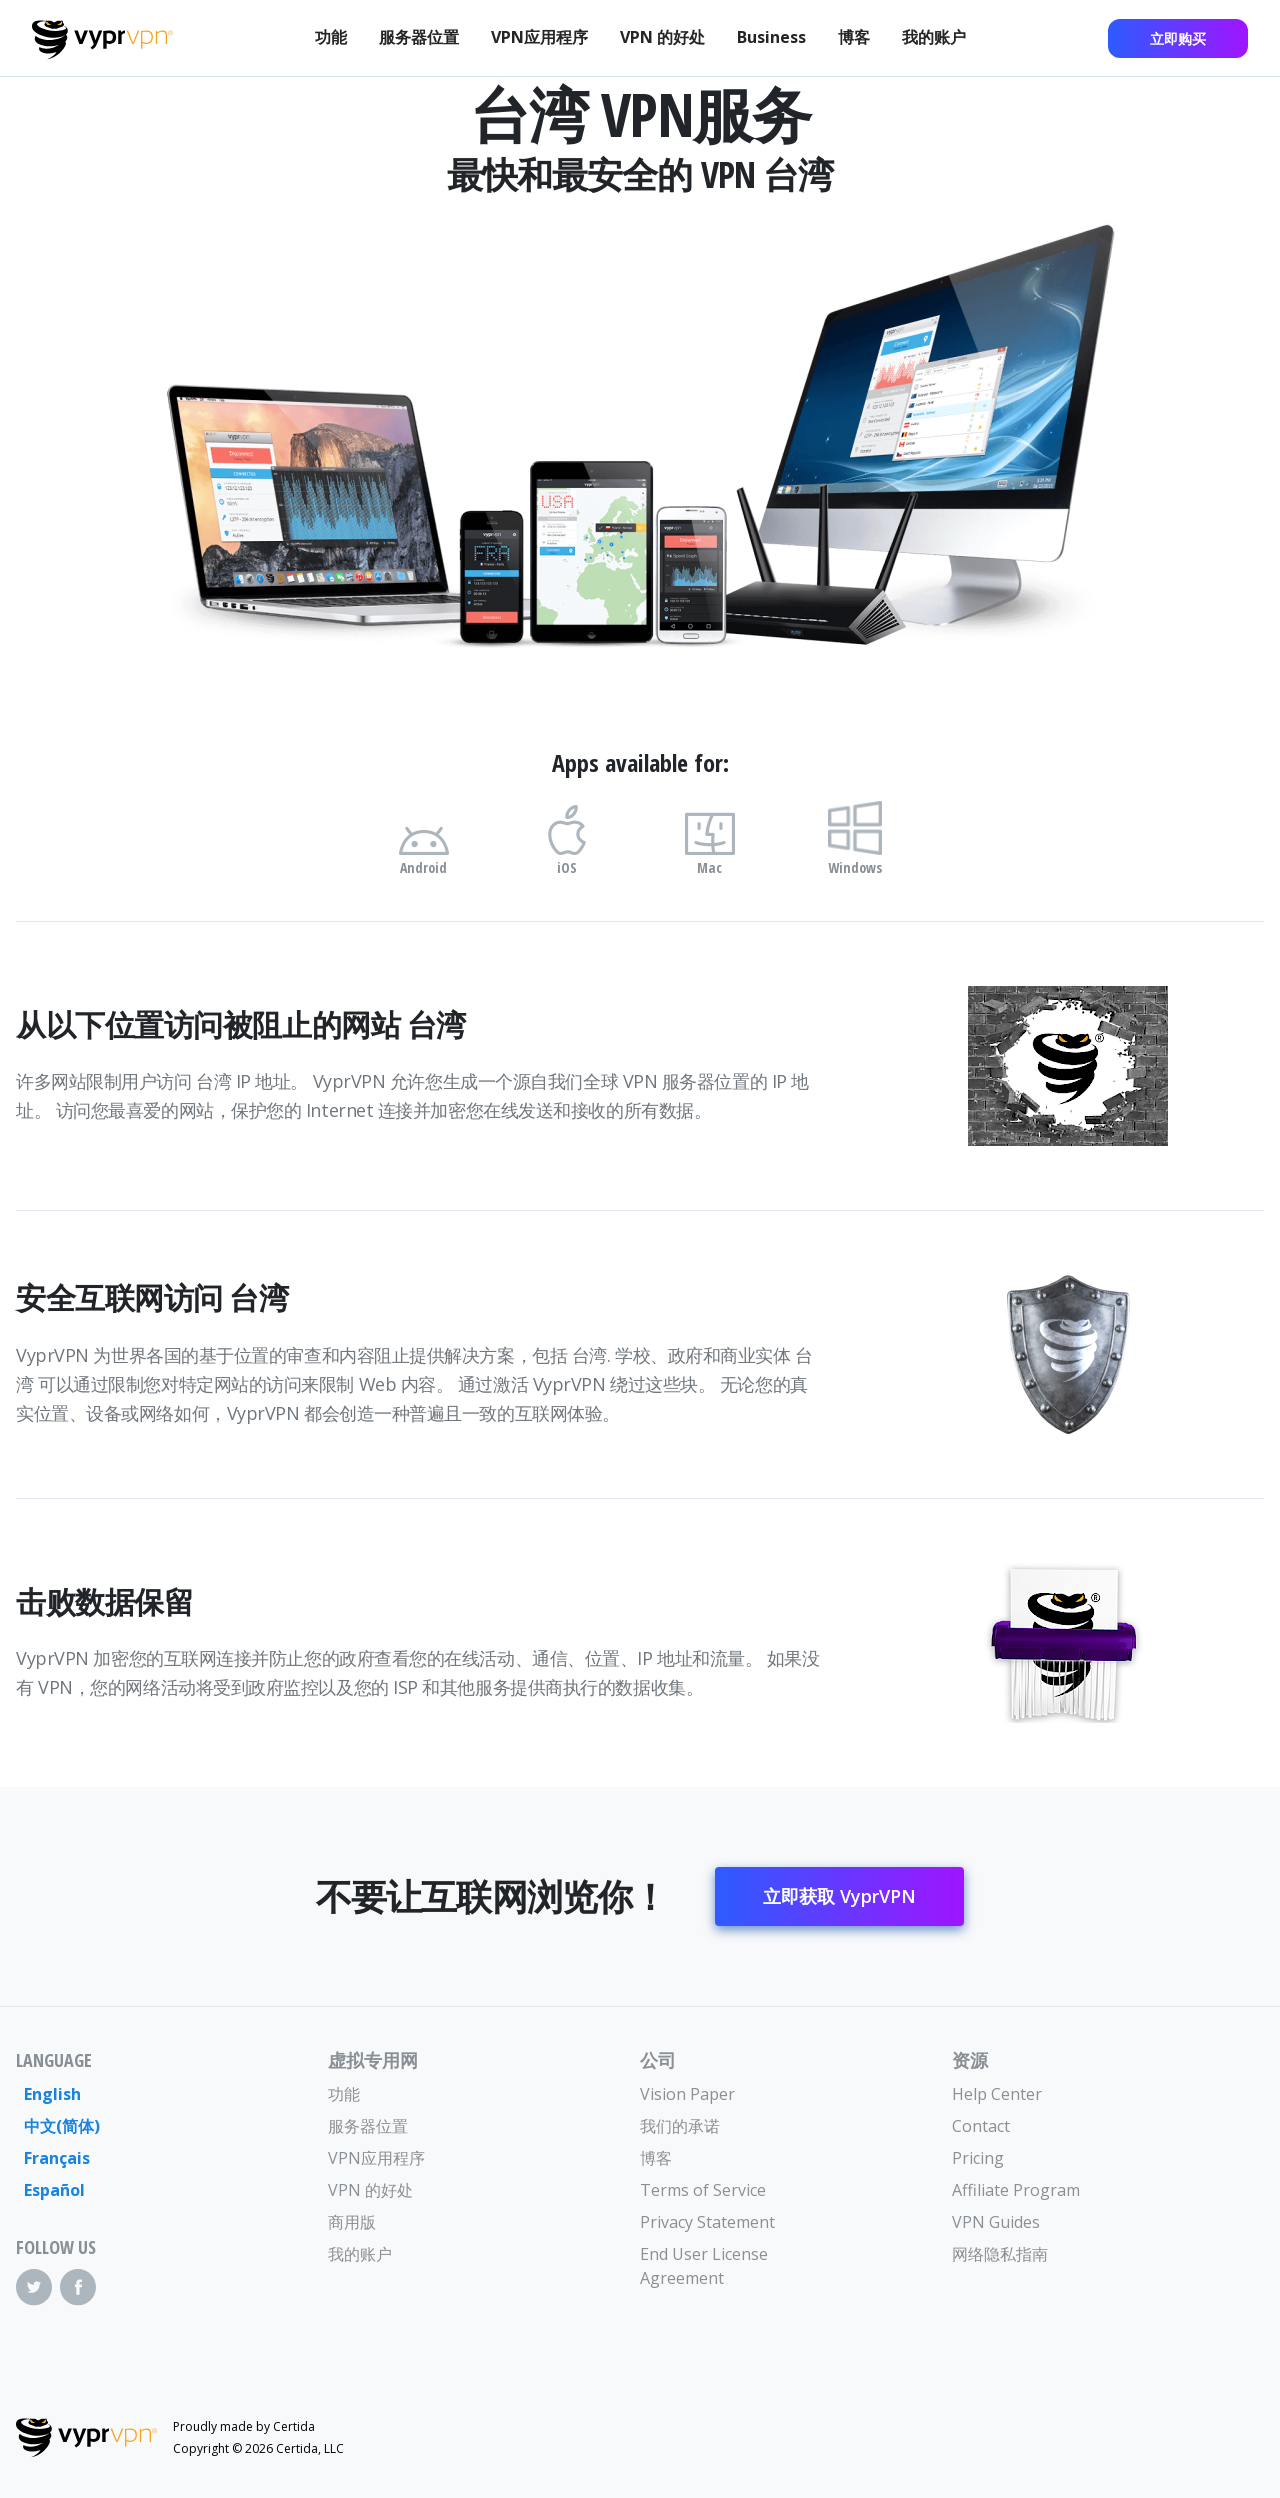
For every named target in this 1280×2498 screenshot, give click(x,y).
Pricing (978, 2158)
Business (771, 37)
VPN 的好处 (662, 37)
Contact (981, 2126)
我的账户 (934, 37)
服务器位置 (419, 37)
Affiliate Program (1016, 2190)
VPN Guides (996, 2222)
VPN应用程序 (539, 37)
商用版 (352, 2222)
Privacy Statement (707, 2222)
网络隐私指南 (1000, 2254)
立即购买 (1178, 38)
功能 (331, 37)
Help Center (997, 2094)
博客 (854, 37)
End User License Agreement (704, 2266)
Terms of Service (703, 2190)
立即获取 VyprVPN (839, 1896)
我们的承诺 (680, 2126)
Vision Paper (687, 2094)
